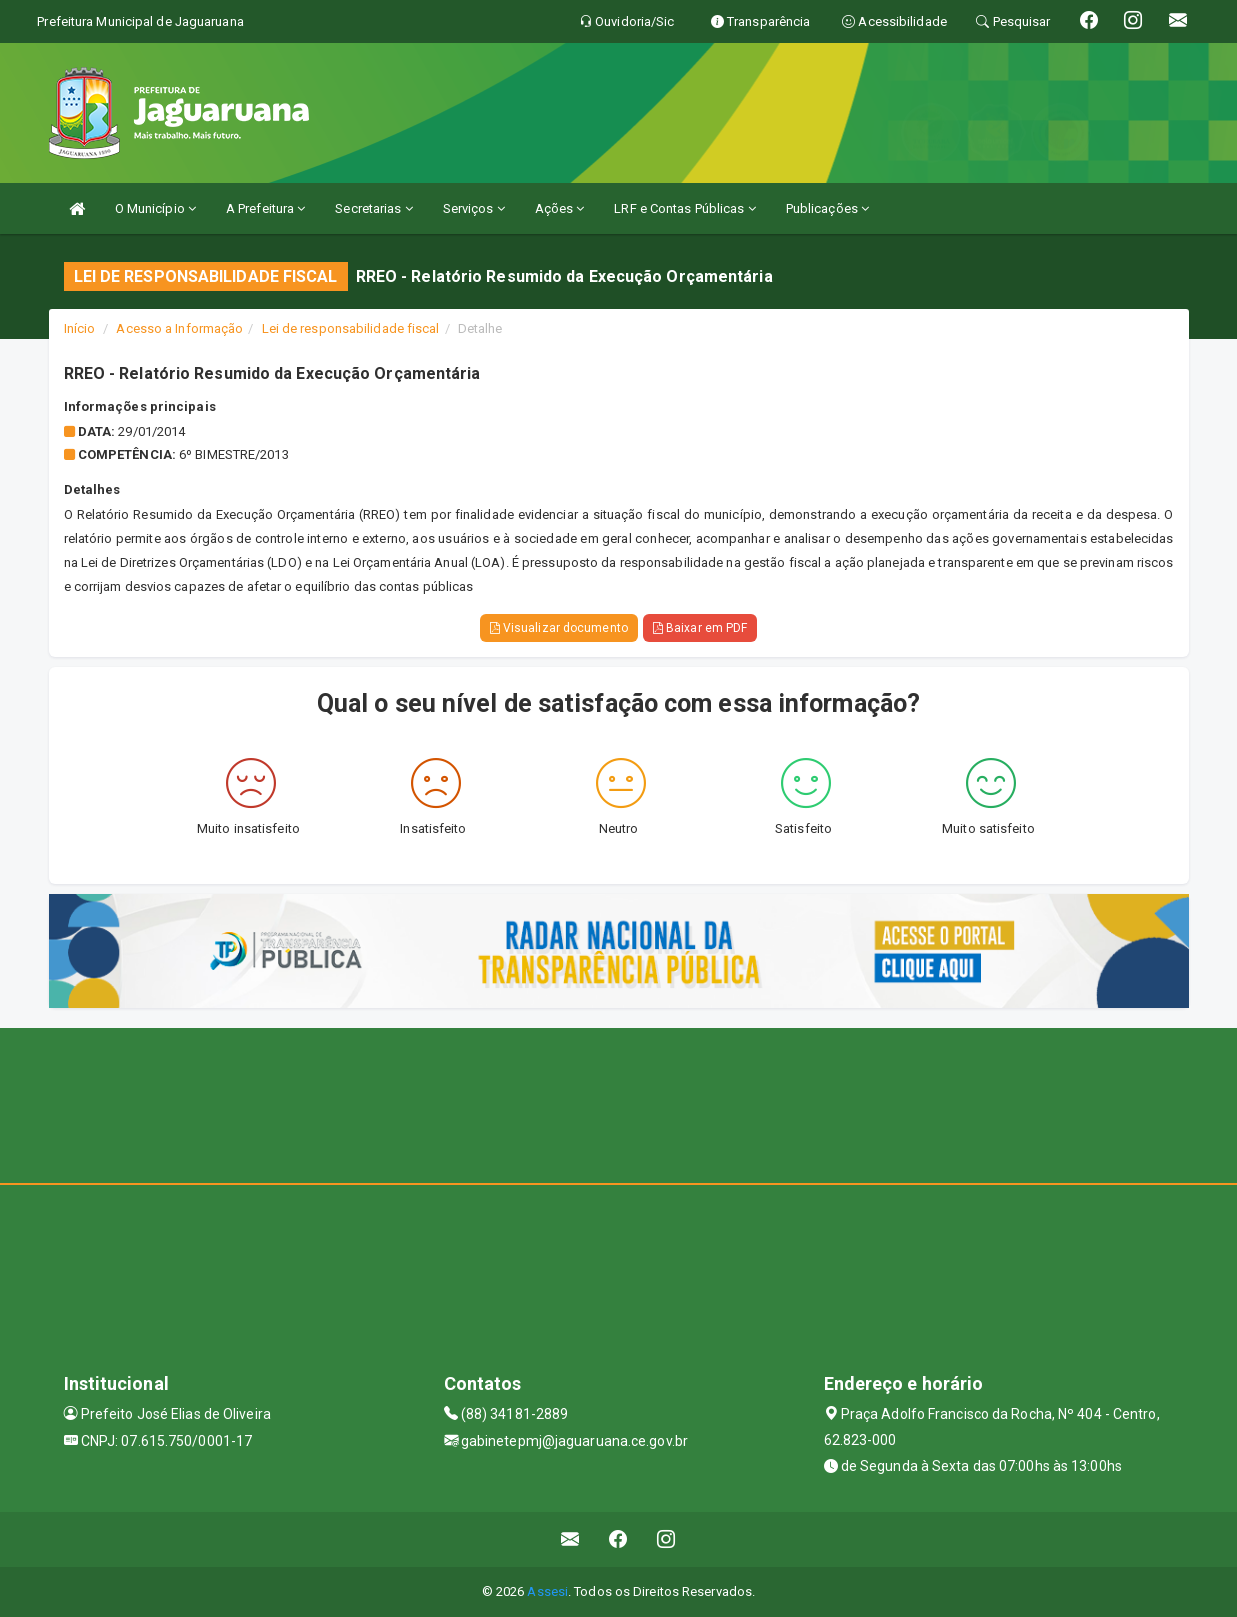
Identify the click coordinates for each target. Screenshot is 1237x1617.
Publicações (827, 208)
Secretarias (373, 208)
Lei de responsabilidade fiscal (351, 328)
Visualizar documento (559, 628)
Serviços (474, 208)
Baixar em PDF (700, 628)
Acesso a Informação (179, 328)
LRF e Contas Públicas (684, 208)
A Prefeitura (265, 208)
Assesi (547, 1591)
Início (80, 328)
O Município (155, 208)
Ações (560, 208)
